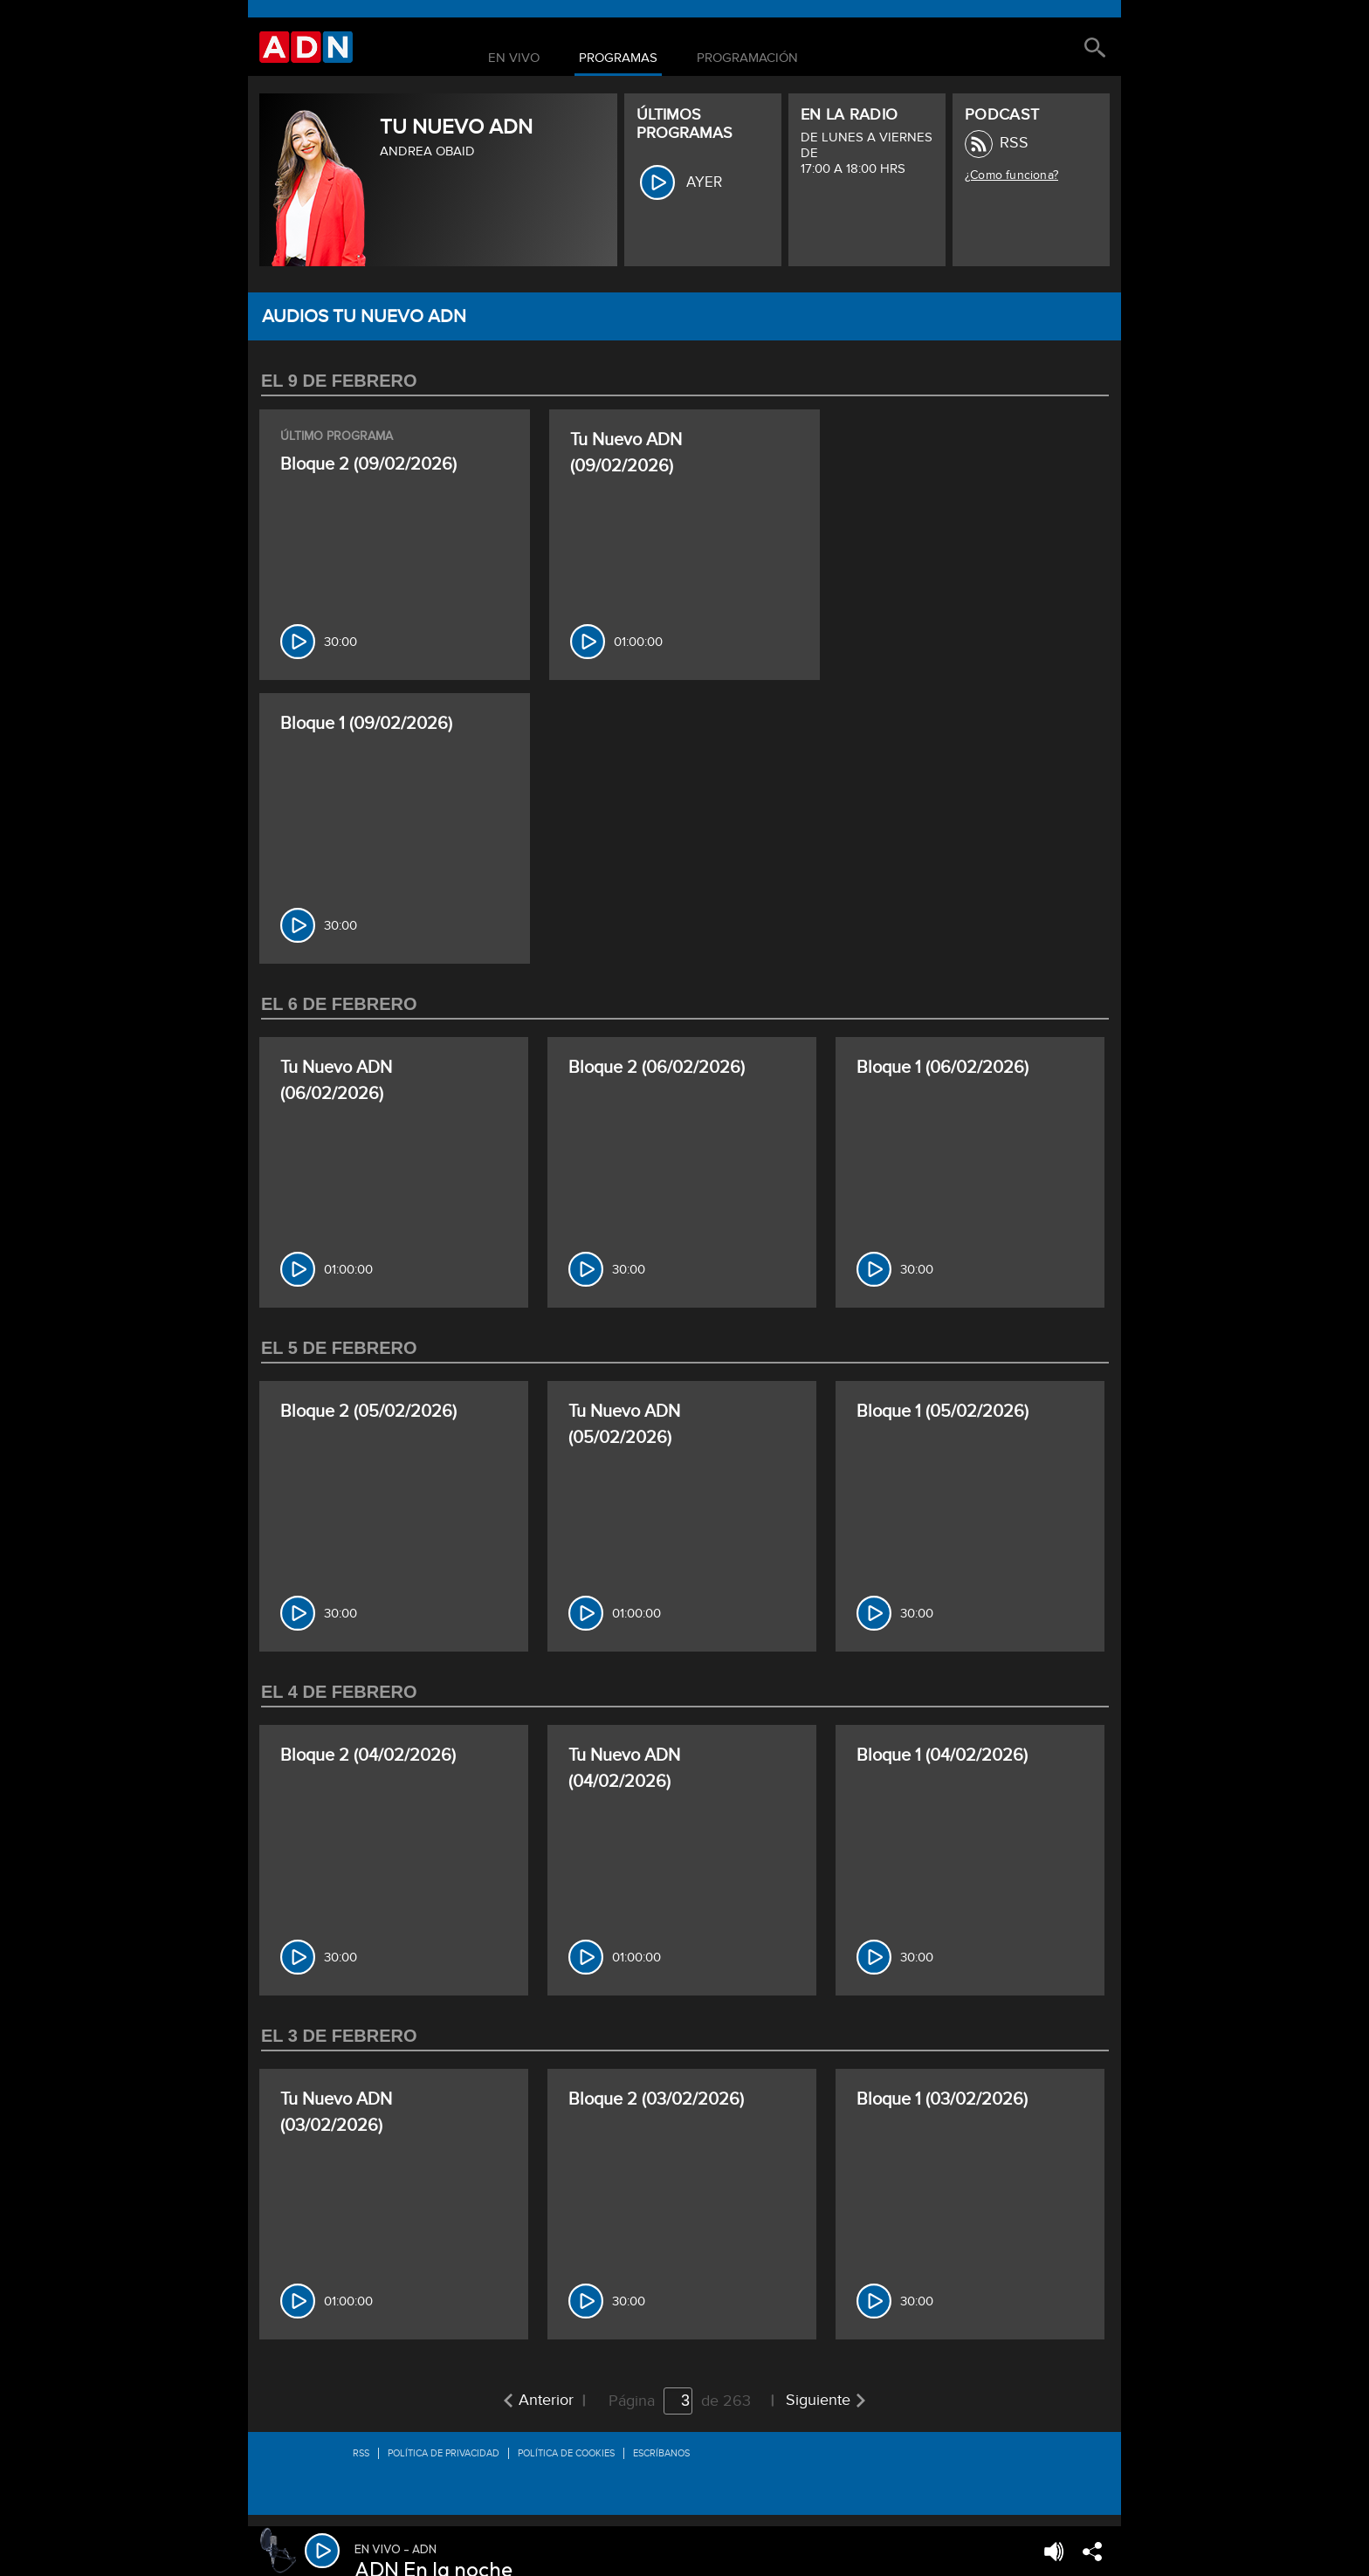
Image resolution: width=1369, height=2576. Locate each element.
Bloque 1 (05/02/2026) (942, 1411)
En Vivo (514, 58)
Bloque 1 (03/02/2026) (942, 2099)
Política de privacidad (443, 2453)
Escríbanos (661, 2453)
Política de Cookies (566, 2453)
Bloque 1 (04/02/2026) (942, 1755)
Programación (747, 58)
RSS (1014, 143)
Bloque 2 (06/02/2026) (656, 1067)
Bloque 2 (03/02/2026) (656, 2099)
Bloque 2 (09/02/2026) (368, 464)
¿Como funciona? (1011, 175)
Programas (618, 58)
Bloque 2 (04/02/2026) (368, 1755)
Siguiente (818, 2400)
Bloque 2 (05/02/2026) (368, 1411)
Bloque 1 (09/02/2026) (366, 723)
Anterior (546, 2400)
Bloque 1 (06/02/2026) (942, 1067)
